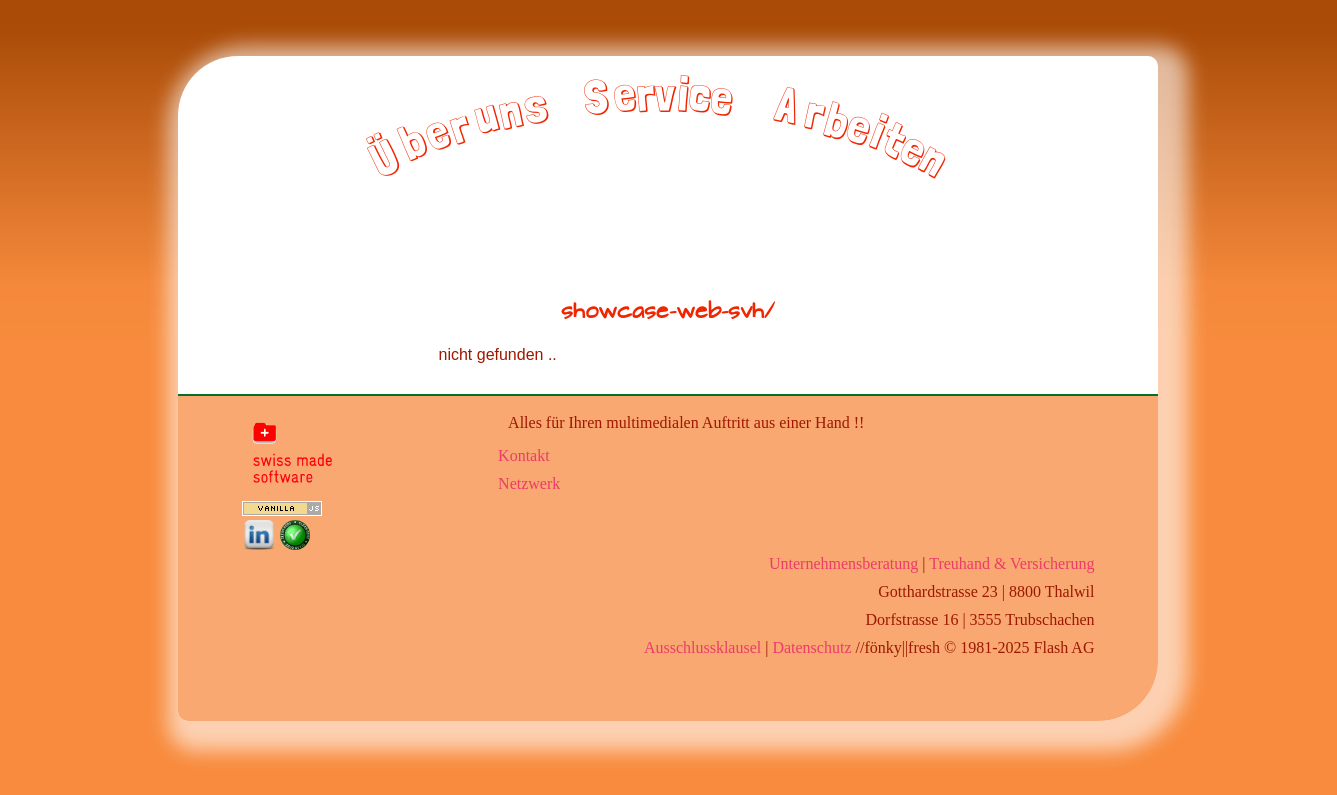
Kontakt (524, 455)
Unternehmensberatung (843, 563)
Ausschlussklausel (702, 647)
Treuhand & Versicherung (1011, 563)
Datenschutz (811, 647)
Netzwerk (529, 483)
